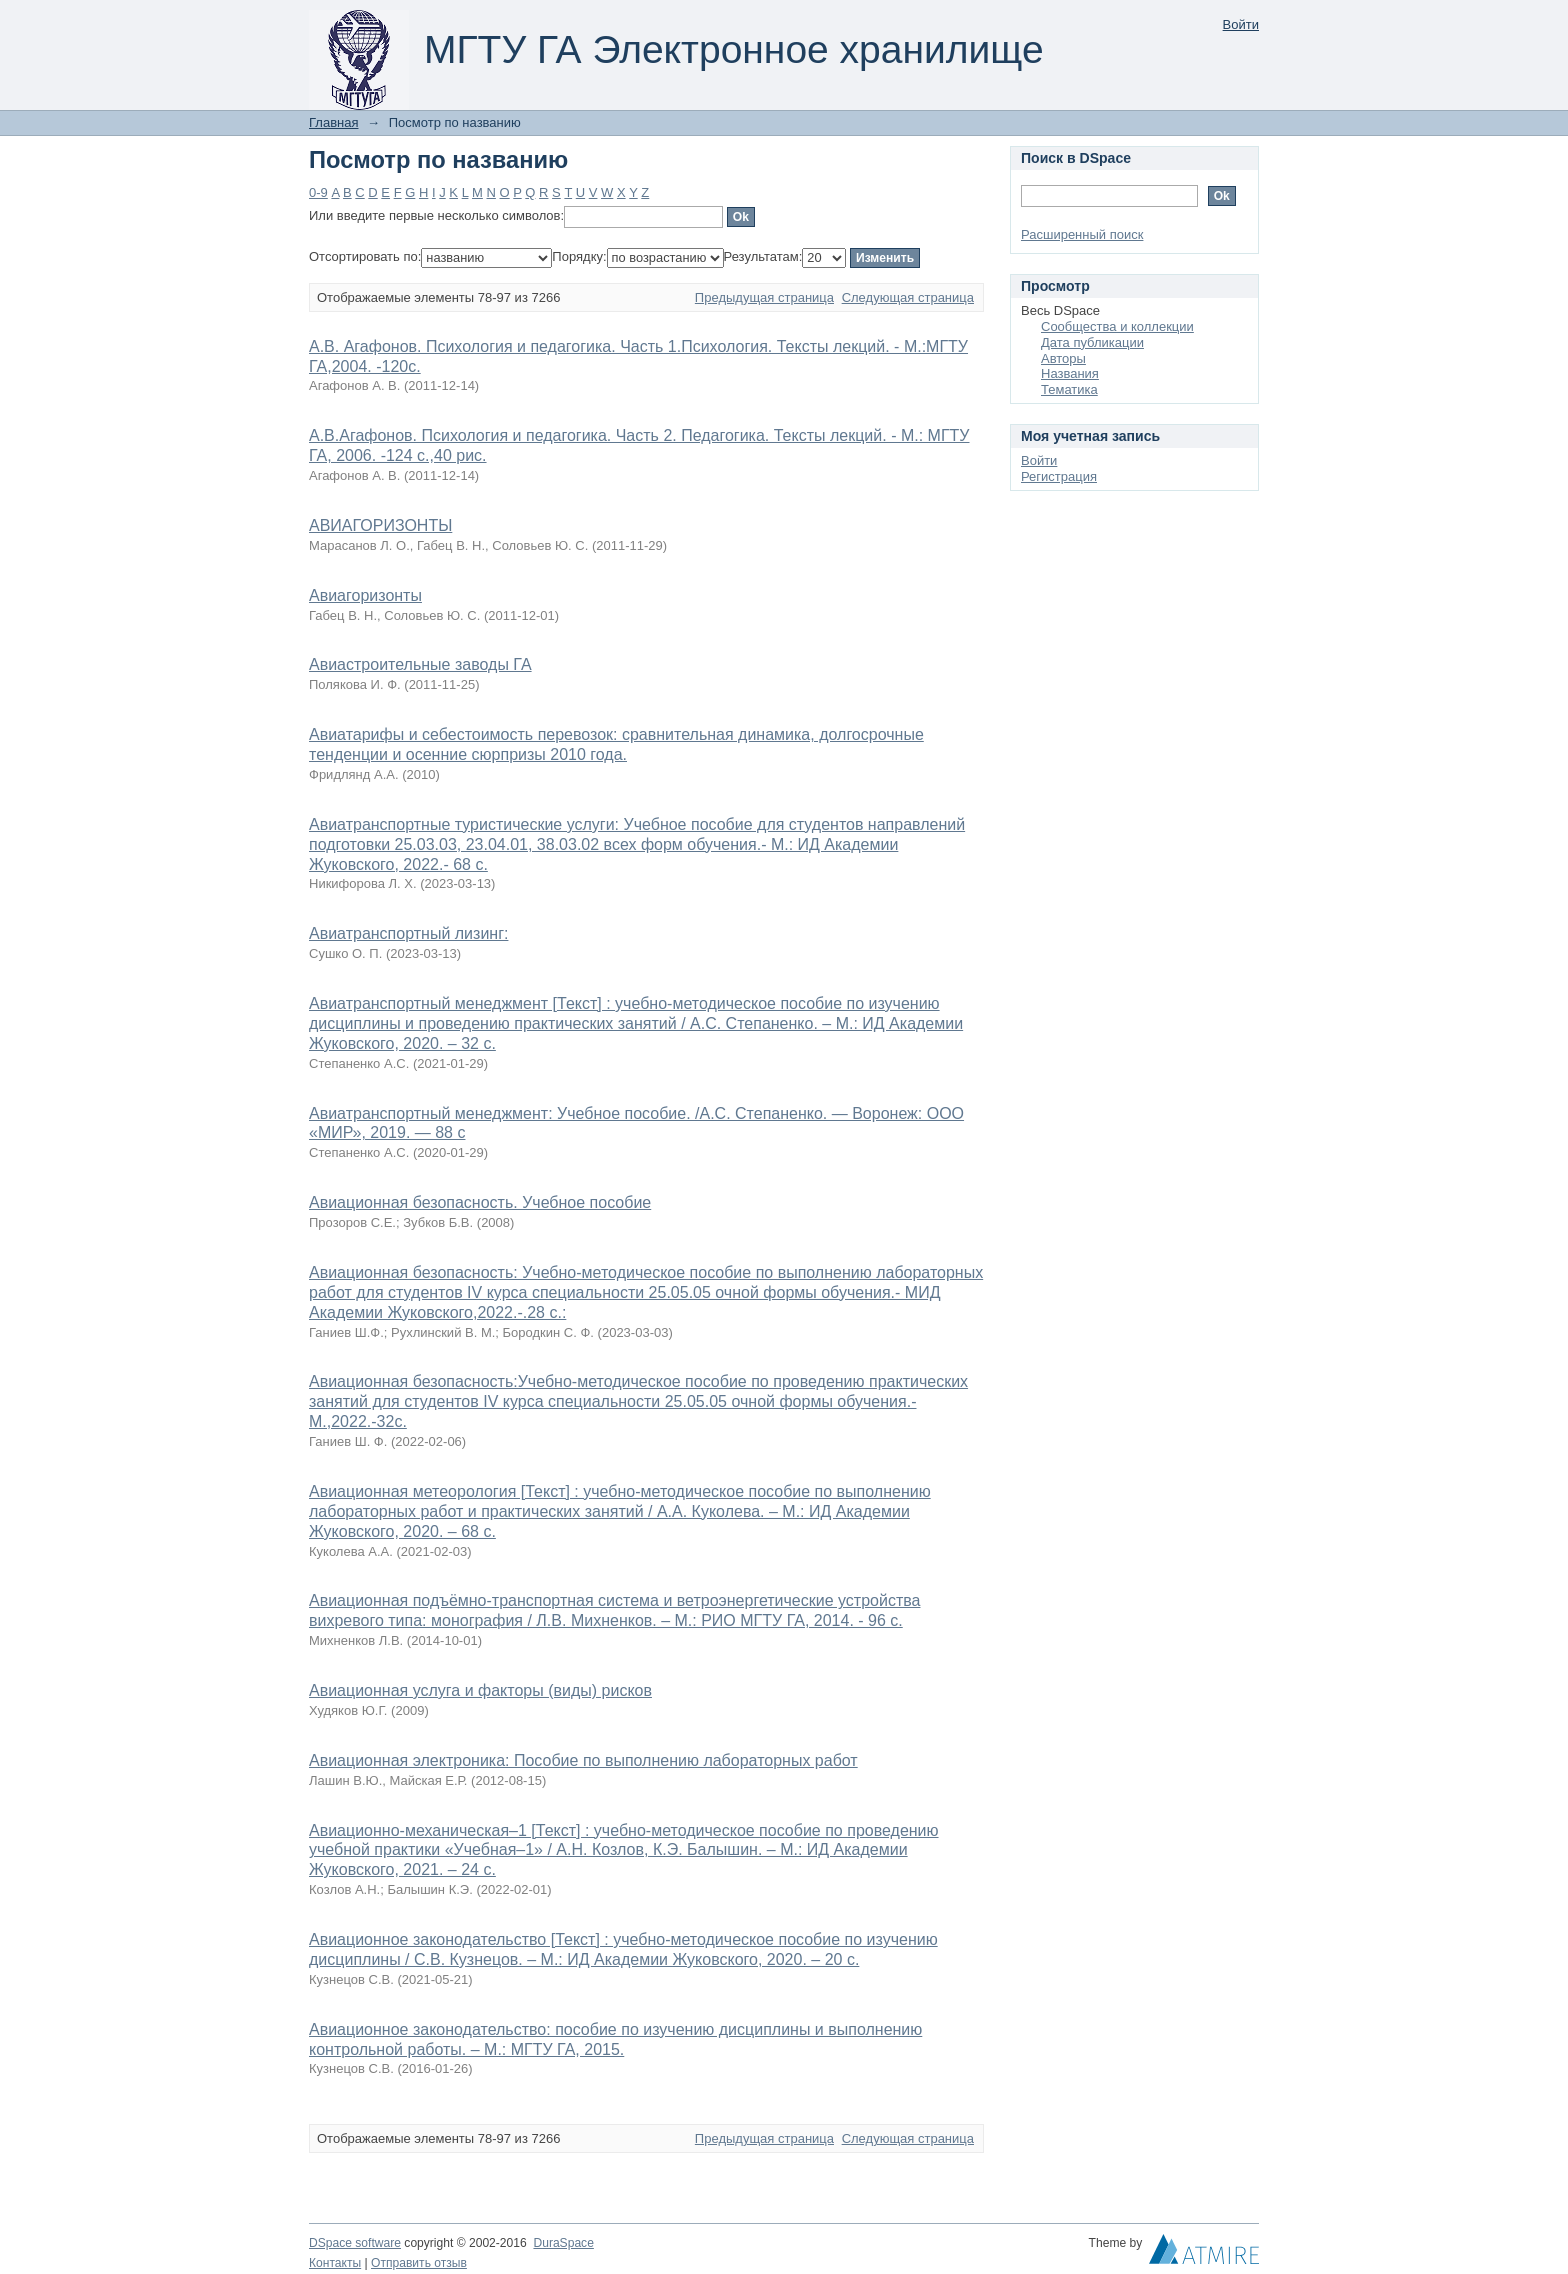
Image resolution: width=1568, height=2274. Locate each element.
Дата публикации (1092, 342)
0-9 (318, 192)
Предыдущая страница (764, 297)
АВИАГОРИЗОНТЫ (380, 525)
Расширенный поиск (1082, 234)
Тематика (1069, 389)
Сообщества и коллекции (1117, 326)
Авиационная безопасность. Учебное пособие (480, 1202)
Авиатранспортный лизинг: (408, 933)
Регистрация (1059, 476)
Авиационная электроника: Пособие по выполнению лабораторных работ (583, 1760)
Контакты (335, 2263)
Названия (1070, 373)
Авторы (1063, 358)
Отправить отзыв (419, 2263)
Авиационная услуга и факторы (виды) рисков (480, 1690)
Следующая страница (908, 297)
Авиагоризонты (365, 595)
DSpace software (355, 2243)
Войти (1241, 24)
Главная (333, 122)
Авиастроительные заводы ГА (420, 664)
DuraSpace (563, 2243)
